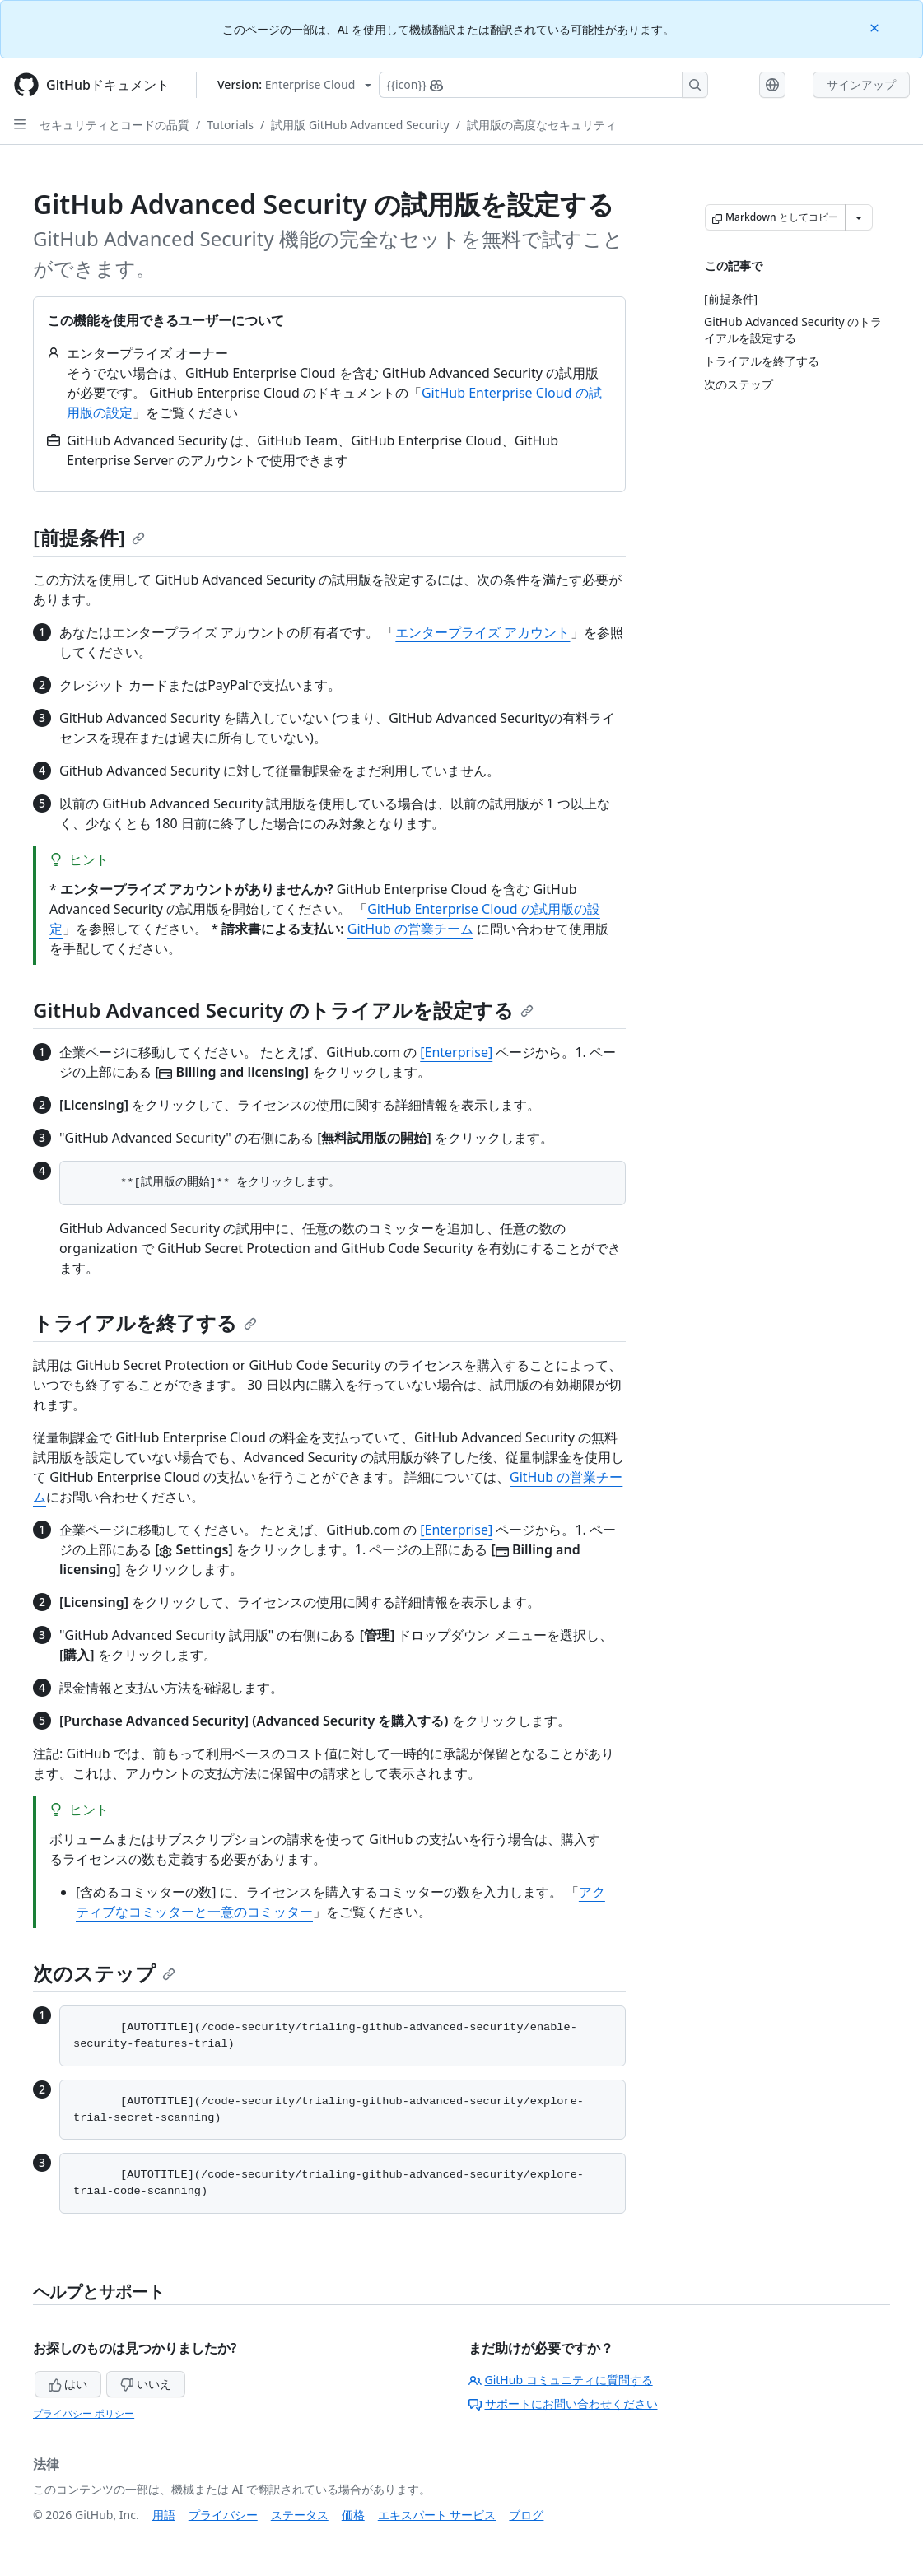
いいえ (145, 2384)
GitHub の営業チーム (410, 929)
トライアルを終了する (145, 1322)
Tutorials (230, 125)
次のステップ (104, 1973)
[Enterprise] (456, 1052)
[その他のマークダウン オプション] (859, 217)
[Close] (876, 26)
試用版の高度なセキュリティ (542, 125)
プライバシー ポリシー (83, 2413)
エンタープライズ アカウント (482, 632)
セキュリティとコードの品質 (114, 125)
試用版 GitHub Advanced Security (360, 125)
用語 (163, 2514)
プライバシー (223, 2514)
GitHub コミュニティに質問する (560, 2379)
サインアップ (861, 84)
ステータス (300, 2514)
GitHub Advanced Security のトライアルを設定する (283, 1009)
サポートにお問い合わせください (563, 2403)
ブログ (526, 2514)
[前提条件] (89, 537)
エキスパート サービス (437, 2514)
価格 (353, 2514)
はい (68, 2384)
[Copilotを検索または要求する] (543, 85)
